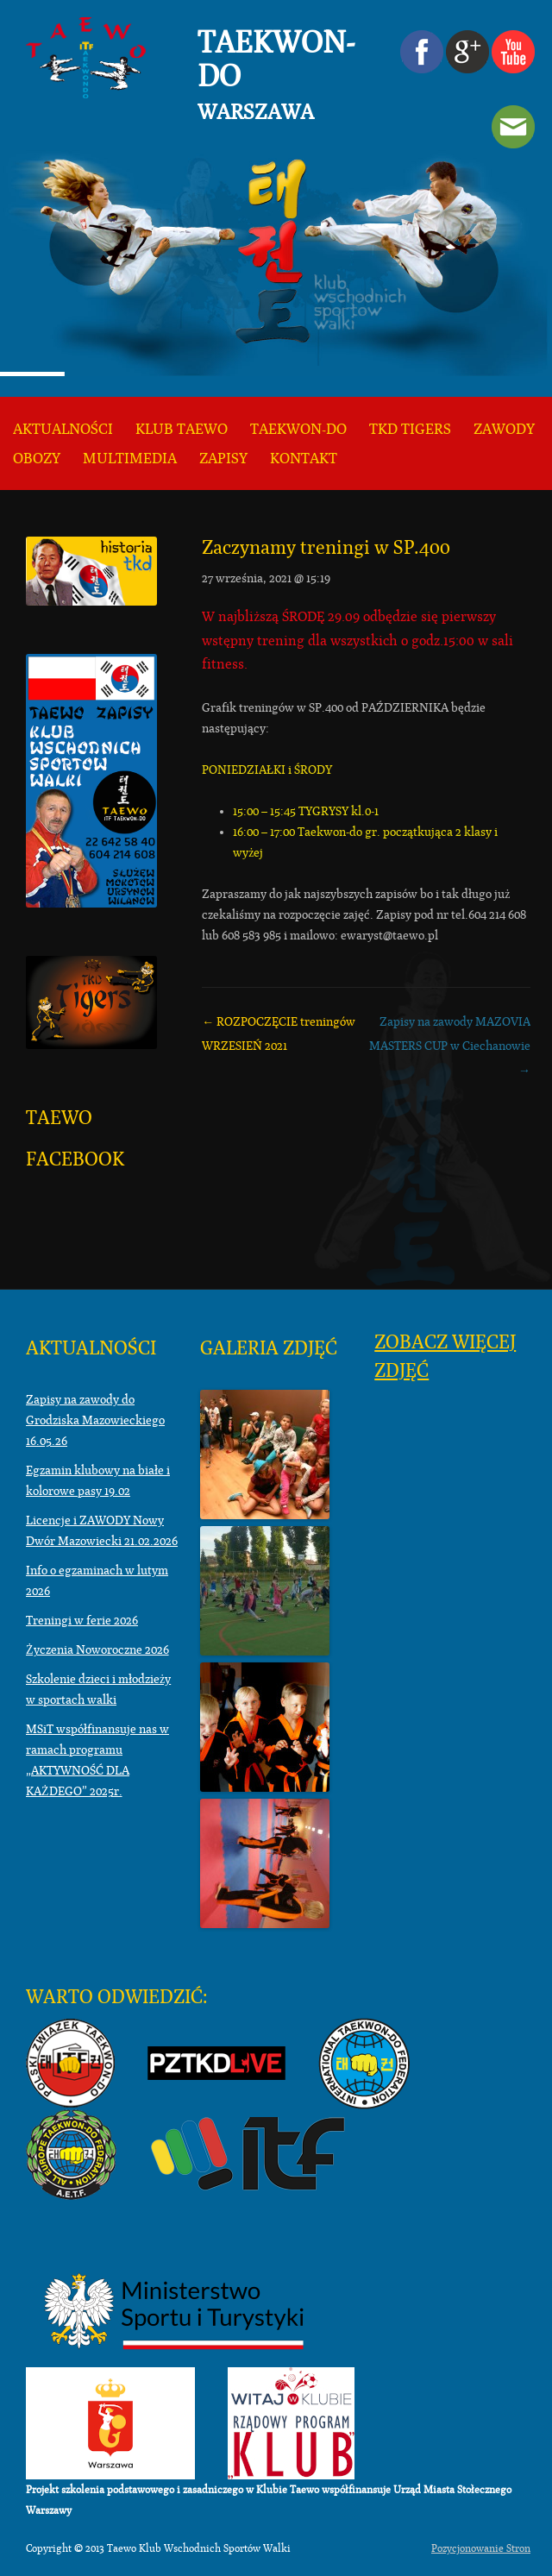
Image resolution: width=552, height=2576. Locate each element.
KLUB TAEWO (181, 429)
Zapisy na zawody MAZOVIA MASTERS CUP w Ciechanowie (449, 1046)
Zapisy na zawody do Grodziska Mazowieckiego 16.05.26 (95, 1420)
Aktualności (63, 429)
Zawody (504, 429)
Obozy (36, 458)
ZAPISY (223, 458)
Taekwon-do (298, 429)
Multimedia (130, 458)
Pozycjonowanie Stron (480, 2548)
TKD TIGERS (410, 429)
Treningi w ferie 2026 (82, 1620)
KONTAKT (303, 458)
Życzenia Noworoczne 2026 (97, 1649)
